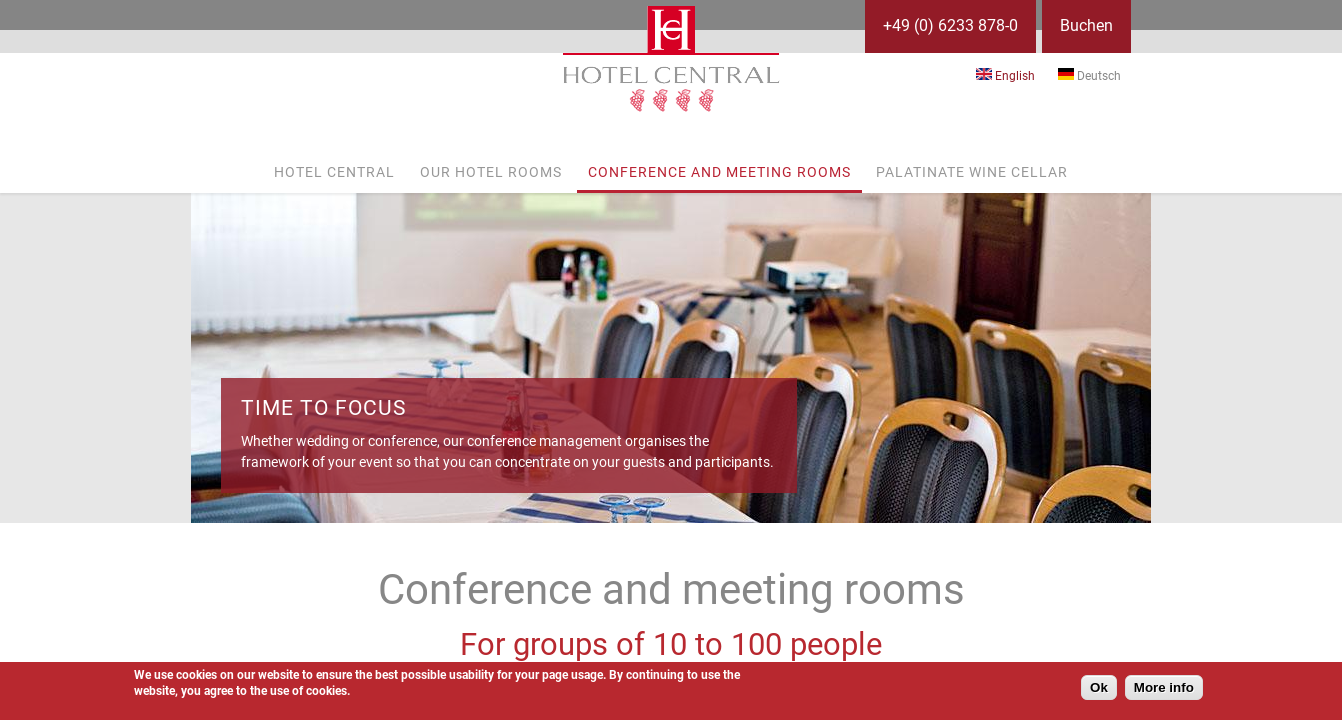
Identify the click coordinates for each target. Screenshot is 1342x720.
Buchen (1086, 25)
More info (1164, 687)
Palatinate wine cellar (972, 172)
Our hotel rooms (491, 172)
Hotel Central (334, 172)
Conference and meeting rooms (719, 172)
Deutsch (1089, 76)
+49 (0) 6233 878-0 (950, 25)
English (1005, 76)
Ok (1099, 687)
